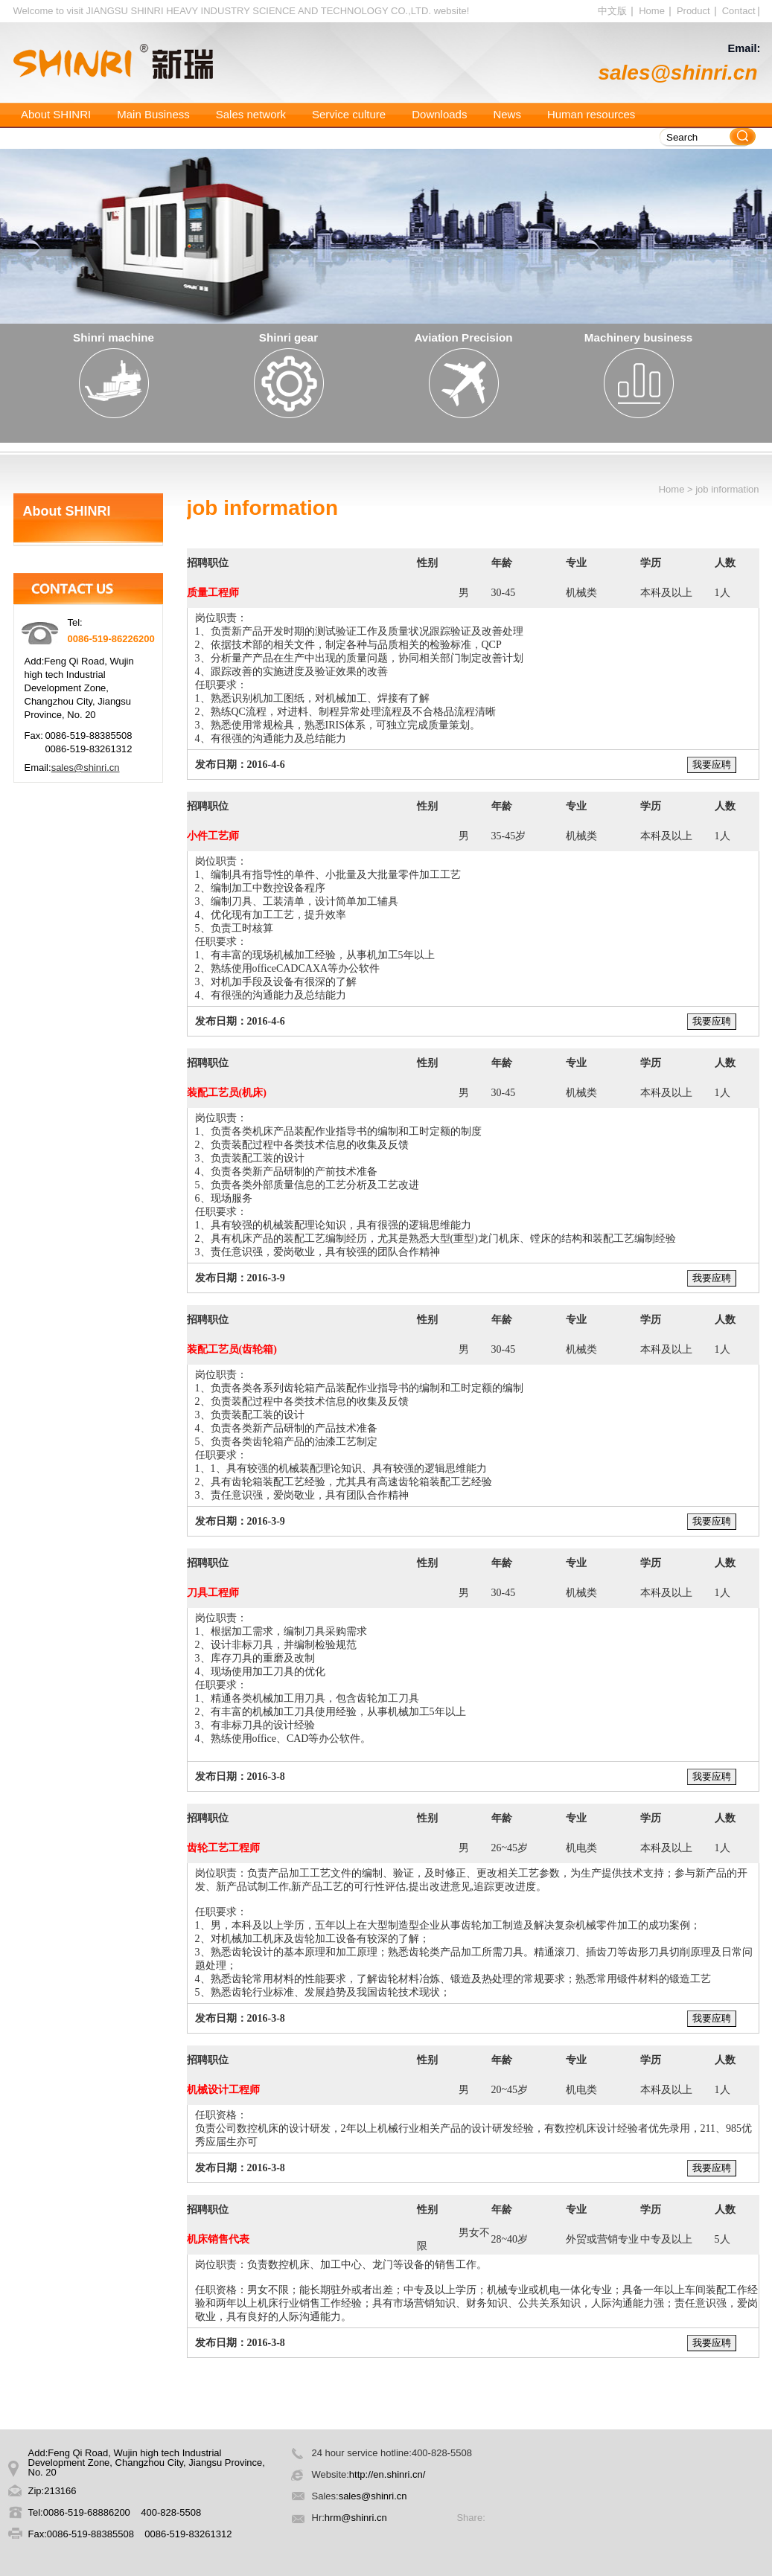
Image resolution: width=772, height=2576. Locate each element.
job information (727, 489)
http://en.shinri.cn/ (387, 2474)
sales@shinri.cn (677, 72)
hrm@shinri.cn (357, 2517)
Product (693, 10)
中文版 (612, 10)
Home (652, 10)
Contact (739, 10)
